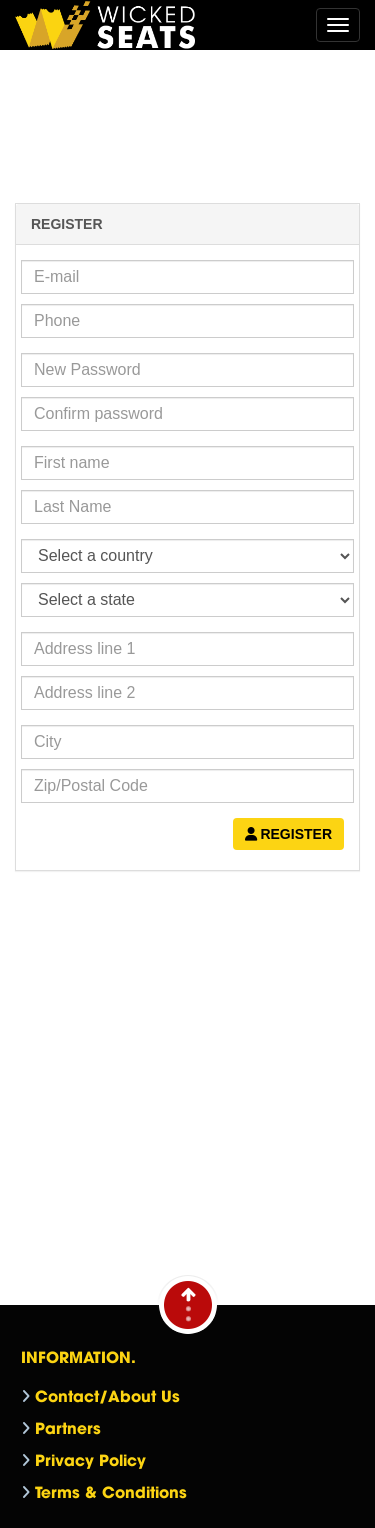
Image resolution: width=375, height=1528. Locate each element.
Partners (68, 1427)
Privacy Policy (90, 1459)
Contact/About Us (107, 1395)
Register (288, 834)
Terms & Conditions (111, 1491)
